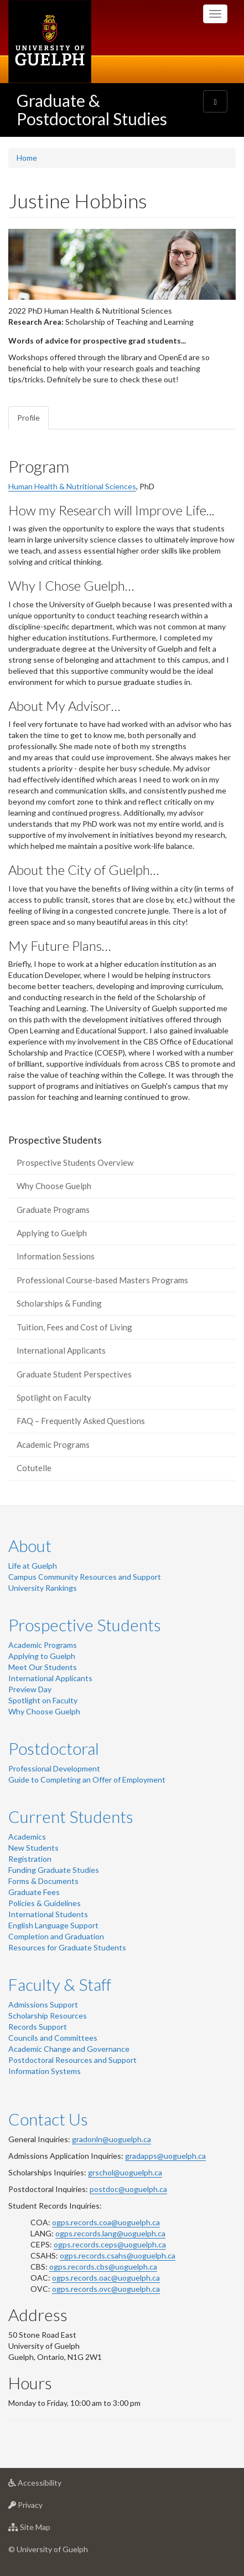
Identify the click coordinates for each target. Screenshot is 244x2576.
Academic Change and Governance (68, 2048)
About (29, 1545)
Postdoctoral (53, 1748)
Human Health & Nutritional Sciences (72, 486)
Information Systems (44, 2071)
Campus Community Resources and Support (84, 1576)
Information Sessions (56, 1256)
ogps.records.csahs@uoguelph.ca (117, 2255)
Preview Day (29, 1689)
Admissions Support (43, 2004)
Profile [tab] (28, 417)
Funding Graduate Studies (53, 1870)
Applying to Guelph (52, 1233)
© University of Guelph (48, 2549)
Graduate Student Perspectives (74, 1374)
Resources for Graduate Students (67, 1947)
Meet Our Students (42, 1667)
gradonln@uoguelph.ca (111, 2139)
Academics (27, 1836)
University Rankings (42, 1587)
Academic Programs (53, 1445)
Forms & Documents (43, 1881)
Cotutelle (34, 1468)
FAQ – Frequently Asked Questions (81, 1421)
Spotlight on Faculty (54, 1397)
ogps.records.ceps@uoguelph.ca (110, 2244)
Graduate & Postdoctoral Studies (92, 109)
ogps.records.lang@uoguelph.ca (110, 2233)
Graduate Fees (34, 1892)
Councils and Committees (52, 2037)
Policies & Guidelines (44, 1903)
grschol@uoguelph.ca (125, 2172)
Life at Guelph (32, 1565)
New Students (33, 1847)
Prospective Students (84, 1625)
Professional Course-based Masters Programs (102, 1280)
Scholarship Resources (47, 2015)
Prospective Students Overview (75, 1162)
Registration (29, 1858)
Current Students (70, 1816)
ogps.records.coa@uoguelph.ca (106, 2222)
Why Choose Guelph (54, 1186)
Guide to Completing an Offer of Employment (86, 1779)
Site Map (46, 2529)
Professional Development (54, 1768)
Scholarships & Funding (59, 1303)
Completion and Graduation (56, 1936)
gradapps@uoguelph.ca (165, 2155)
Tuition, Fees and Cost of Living (74, 1327)
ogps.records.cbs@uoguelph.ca (103, 2266)
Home (27, 157)
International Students (48, 1914)
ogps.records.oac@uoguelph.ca (106, 2277)
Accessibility (52, 2485)
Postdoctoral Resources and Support (72, 2060)
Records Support (37, 2026)
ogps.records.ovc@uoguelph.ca (106, 2288)
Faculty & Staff (59, 1984)
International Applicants (61, 1350)
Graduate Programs (53, 1210)
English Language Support (53, 1925)
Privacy (42, 2507)
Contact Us (48, 2119)
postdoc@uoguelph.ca (128, 2189)
